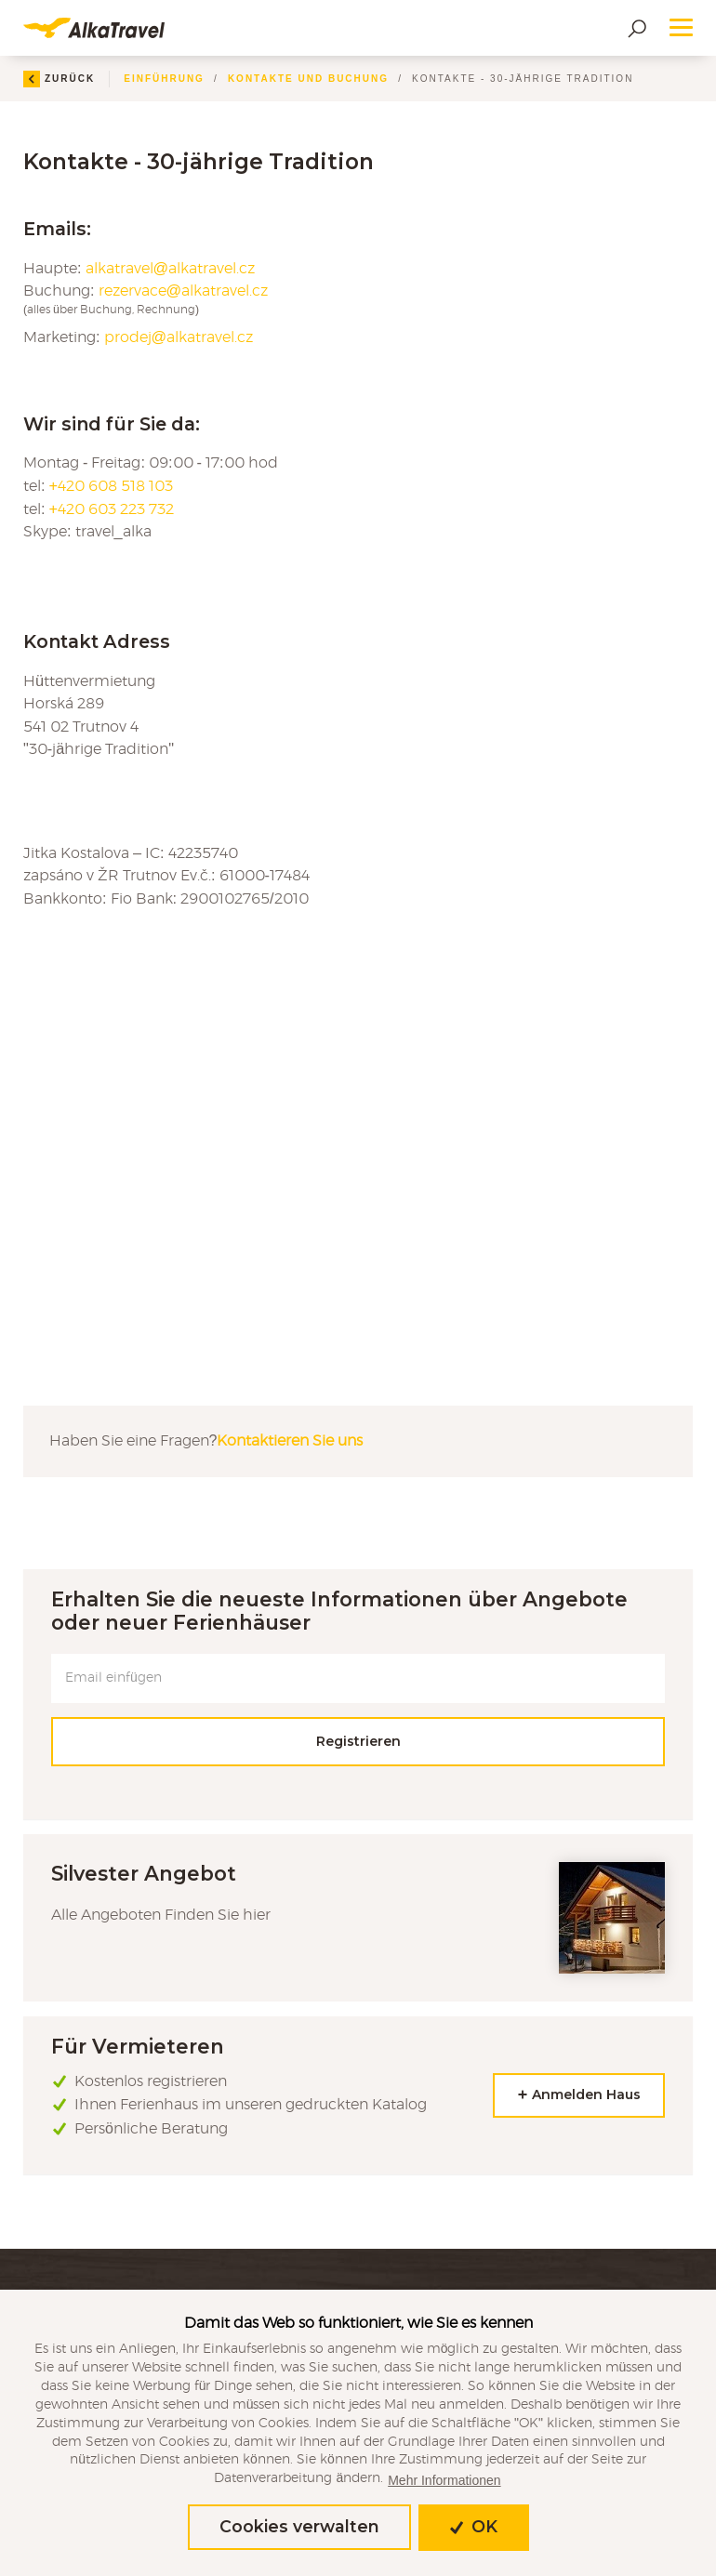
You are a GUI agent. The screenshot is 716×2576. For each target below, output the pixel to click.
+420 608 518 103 (111, 486)
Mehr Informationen (444, 2480)
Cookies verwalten (299, 2526)
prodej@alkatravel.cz (179, 337)
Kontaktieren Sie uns (290, 1440)
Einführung (164, 78)
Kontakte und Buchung (308, 78)
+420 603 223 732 (112, 509)
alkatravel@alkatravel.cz (171, 268)
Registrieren (358, 1741)
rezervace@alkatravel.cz (184, 291)
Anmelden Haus (579, 2095)
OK (473, 2526)
